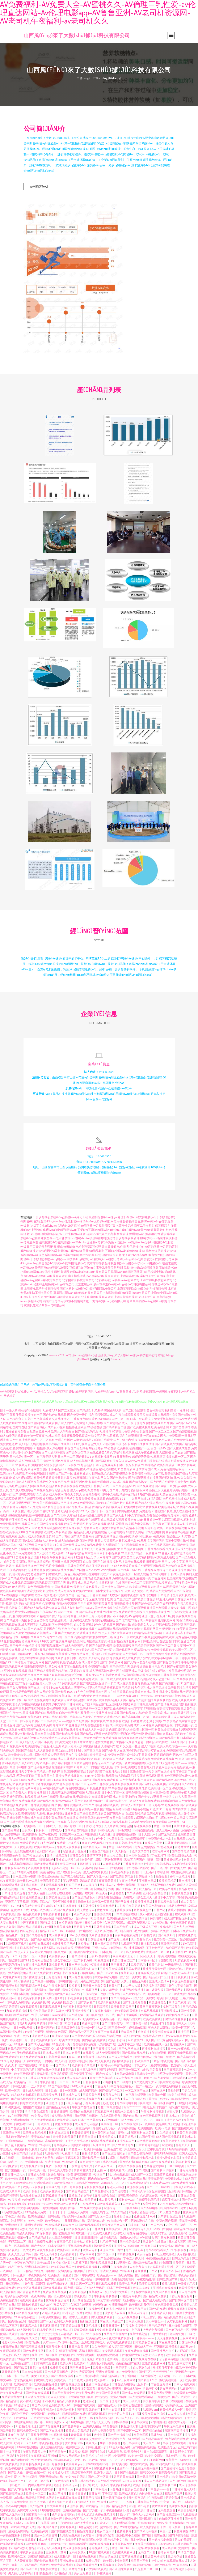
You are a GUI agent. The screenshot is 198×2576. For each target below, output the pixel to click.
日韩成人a (125, 1805)
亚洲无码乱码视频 (147, 2469)
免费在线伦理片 (105, 2515)
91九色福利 (138, 1688)
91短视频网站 (16, 1747)
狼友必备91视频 (185, 2229)
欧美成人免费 (102, 2234)
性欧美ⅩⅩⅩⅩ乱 (71, 1444)
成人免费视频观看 (108, 2053)
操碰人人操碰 (116, 2187)
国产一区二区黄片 (167, 1646)
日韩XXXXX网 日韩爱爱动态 (158, 2473)
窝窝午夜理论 (9, 1705)
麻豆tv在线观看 (155, 1537)
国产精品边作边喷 (74, 2179)
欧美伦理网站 (47, 2028)
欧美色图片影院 (92, 1860)
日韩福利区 (178, 2078)
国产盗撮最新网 (63, 2234)
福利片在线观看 (44, 1423)
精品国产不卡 (140, 2561)
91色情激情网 (22, 1474)
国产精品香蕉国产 (57, 2372)
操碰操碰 (162, 1877)
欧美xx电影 (90, 2250)
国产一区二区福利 (43, 1440)
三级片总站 (100, 1948)
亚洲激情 (167, 2145)
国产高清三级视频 (32, 2347)
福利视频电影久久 (45, 1679)
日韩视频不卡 (162, 2565)
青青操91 (139, 1805)
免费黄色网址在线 (124, 1579)
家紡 (37, 1222)
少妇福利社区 (174, 2406)
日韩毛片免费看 (187, 2171)
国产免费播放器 (33, 2351)
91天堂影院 (115, 1839)
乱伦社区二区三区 (147, 2569)
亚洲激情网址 (173, 1860)
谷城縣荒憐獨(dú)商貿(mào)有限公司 (127, 1293)
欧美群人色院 (112, 2095)
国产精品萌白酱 (169, 1738)
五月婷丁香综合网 (157, 1873)
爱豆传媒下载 (25, 1776)
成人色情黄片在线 (126, 1566)
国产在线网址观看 (101, 1646)
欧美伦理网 (53, 2179)
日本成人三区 (177, 2242)
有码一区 (75, 2057)
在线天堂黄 (110, 2439)
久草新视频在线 (105, 1629)
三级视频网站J (76, 1772)
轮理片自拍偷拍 (149, 1675)
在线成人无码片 (94, 2288)
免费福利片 (38, 2414)
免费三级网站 (123, 2082)
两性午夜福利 (14, 2469)
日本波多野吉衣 (173, 1633)
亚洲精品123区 (182, 1952)
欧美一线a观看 (15, 2179)
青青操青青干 (181, 1810)
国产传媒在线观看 (38, 2393)
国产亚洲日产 (82, 2049)
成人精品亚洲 (88, 2200)
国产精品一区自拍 (27, 1684)
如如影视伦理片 (135, 1839)
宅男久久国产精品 (123, 1700)
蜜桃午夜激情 (130, 1595)
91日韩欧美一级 (137, 2024)
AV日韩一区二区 (68, 2343)
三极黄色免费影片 (81, 2166)
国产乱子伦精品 (15, 2145)
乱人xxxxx (61, 1738)
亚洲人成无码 (188, 2154)
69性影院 (92, 1470)
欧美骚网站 (32, 1747)
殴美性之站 (150, 2204)
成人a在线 (146, 1915)
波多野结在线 (123, 2217)
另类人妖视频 (52, 1675)
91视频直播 (102, 1961)
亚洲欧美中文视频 (55, 1822)
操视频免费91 (92, 1495)
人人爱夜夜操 (23, 2561)
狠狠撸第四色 (88, 1818)
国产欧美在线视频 (139, 1428)
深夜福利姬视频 (94, 2187)
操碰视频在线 (143, 1826)
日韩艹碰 (160, 1910)
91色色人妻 (165, 1554)
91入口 (102, 2028)
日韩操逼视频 (97, 1940)
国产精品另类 (46, 1801)
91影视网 (109, 1444)
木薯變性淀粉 (124, 1226)
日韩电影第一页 (68, 1982)
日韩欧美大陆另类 (60, 2171)
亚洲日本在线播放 (98, 2385)
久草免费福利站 (137, 2183)
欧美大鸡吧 (164, 1747)
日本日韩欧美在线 (125, 1768)
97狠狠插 (150, 1709)
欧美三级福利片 (24, 2074)
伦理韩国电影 (78, 2061)
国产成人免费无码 (12, 1583)
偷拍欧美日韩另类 (42, 2011)
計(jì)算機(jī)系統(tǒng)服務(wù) (56, 1217)
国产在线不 (175, 2435)
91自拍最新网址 (127, 1470)
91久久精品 (167, 2204)
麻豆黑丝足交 (147, 1973)
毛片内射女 (84, 1696)
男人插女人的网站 (20, 2574)
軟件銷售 (123, 1247)
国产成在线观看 (45, 1713)
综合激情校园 (157, 2192)
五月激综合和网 (56, 1977)
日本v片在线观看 (185, 2385)
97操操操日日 (99, 1965)
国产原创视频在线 (124, 1486)
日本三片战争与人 (30, 1889)
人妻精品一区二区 (72, 2334)
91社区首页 (148, 2318)
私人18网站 (22, 2355)
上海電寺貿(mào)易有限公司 (107, 1301)
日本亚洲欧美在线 (32, 1898)
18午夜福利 (7, 2456)
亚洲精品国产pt (21, 2364)
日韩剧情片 (158, 2435)
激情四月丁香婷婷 (119, 2359)
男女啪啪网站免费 (91, 2540)
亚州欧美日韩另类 (144, 2511)
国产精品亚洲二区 (155, 1977)
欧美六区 (115, 1986)
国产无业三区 (146, 2477)
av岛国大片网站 (42, 1952)
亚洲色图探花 (143, 2057)
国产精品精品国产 (78, 2192)
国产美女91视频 (148, 1797)
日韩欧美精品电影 (143, 2158)
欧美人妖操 (7, 1927)
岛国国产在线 (24, 1751)
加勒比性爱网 (139, 1444)
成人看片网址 (108, 2200)
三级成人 (28, 1831)
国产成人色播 (37, 1894)
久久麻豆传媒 (149, 2196)
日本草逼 (17, 2112)
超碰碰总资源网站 (97, 1998)
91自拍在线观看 (102, 1440)
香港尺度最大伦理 (155, 1969)
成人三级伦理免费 (133, 1423)
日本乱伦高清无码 (55, 1793)
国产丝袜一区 (164, 1486)
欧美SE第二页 (68, 1696)
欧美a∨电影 (162, 2129)
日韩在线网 (182, 1600)
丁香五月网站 (36, 1663)
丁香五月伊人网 (133, 2259)
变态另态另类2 (153, 1721)
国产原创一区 (73, 1826)
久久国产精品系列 (165, 2292)
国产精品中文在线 (116, 2540)
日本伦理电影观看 (14, 1894)
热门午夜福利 (132, 2443)
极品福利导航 (155, 1776)
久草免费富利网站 (116, 2334)
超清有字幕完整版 (68, 2158)
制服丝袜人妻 (130, 2427)
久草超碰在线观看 (170, 2217)
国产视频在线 (28, 2066)
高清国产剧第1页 (180, 2003)
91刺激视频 (93, 1793)
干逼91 (81, 1940)
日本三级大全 (79, 1658)
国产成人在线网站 (21, 1491)
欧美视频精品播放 (46, 2385)
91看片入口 (81, 1768)
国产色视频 (124, 1696)
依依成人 (92, 2443)
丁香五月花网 (92, 2103)
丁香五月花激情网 (43, 1654)
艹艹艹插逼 (84, 1604)
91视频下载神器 (187, 2103)
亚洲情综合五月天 (141, 2229)
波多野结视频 (159, 2066)
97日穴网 (124, 1591)
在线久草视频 (58, 2494)
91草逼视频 (7, 1805)
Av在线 (76, 1994)
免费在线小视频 (156, 1516)
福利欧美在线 (183, 1734)
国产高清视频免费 (89, 2099)
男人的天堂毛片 (185, 2540)
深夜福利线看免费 (177, 2439)
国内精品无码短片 (58, 2108)
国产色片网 (84, 2469)
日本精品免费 (150, 1944)
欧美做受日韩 (88, 1486)
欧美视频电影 (27, 1814)
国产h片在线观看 (62, 2376)
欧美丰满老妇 (142, 2288)
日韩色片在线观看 (58, 1898)
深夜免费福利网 (104, 2469)
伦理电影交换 (83, 1839)
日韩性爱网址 (150, 1642)
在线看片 (88, 2053)
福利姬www (126, 2200)
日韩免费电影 (127, 1541)
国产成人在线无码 (27, 1763)
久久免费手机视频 (160, 1419)
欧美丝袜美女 (158, 2003)
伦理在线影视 (122, 1671)
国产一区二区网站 (63, 1931)
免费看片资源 (59, 2368)
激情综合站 (176, 1969)
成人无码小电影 (77, 2078)
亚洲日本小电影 (139, 2506)
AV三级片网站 (126, 2380)
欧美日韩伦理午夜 (175, 1793)
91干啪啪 (165, 1810)
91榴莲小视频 (185, 1507)
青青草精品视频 (30, 2464)
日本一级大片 (9, 1411)
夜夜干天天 (69, 2200)
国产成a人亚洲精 (39, 2045)
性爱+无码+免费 (13, 2343)
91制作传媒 (26, 1595)
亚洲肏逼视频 (113, 1860)
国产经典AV (166, 1936)
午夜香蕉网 (52, 2162)
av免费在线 (160, 1923)
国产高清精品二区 (114, 1428)
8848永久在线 (78, 1936)
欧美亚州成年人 (44, 1847)
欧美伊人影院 (71, 1549)
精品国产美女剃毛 (76, 1449)
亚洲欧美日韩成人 (93, 2343)
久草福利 (116, 1453)
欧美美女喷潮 (187, 2511)
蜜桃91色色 (93, 1625)
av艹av (15, 1906)
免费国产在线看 (98, 1667)
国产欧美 (183, 1545)
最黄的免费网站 (18, 2532)
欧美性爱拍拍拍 (49, 1877)
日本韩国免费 (112, 2099)
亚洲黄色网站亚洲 (160, 2393)
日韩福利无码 (150, 1755)
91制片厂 (124, 2515)
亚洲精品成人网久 (163, 2313)
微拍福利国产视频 (29, 1453)
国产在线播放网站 (39, 1562)
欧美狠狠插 (124, 1633)
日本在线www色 (159, 2490)
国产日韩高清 (173, 2070)
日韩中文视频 (39, 2368)
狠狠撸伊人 (70, 2225)
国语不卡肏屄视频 (180, 2053)
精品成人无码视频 (53, 1755)
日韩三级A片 (14, 2284)
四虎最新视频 (78, 2292)
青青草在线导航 (84, 2171)
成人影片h (58, 1554)
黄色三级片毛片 (41, 1566)
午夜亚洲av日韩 (10, 1998)
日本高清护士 (29, 1948)
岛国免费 (177, 1625)
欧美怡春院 (144, 2255)
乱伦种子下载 (20, 1910)
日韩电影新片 (182, 2162)
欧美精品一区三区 (26, 2082)
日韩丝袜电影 (103, 1927)
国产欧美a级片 (64, 2183)
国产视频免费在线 (145, 2359)
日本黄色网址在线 (104, 2133)
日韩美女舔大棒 (56, 2057)
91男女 (104, 1491)
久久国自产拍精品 (150, 1545)
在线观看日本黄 (169, 1642)
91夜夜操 (14, 2200)
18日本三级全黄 (131, 1772)
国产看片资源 (30, 1512)
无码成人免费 (56, 2397)
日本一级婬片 (139, 1419)
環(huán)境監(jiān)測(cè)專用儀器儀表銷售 (110, 1222)
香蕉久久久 (183, 2145)
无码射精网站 (116, 1533)
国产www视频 (62, 1721)
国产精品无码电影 (87, 1432)
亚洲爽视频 (82, 1948)
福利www (100, 1868)
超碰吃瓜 (153, 1587)
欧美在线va (90, 2019)
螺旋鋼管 (32, 1243)
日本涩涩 (52, 2351)
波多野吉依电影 (17, 1507)
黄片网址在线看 (42, 1961)
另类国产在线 (52, 1629)
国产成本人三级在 (75, 2318)
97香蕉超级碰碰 (111, 1654)
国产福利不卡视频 (163, 2171)
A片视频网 (108, 1625)
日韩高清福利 (78, 1956)
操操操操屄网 (103, 1915)
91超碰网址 (187, 2389)
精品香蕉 (125, 1537)
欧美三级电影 (99, 1755)
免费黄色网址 (117, 1755)
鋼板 (57, 1272)
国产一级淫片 (145, 2087)
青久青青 (138, 1742)
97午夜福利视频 (169, 1503)
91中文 (44, 1642)
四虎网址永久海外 (56, 1889)
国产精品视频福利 (29, 1915)
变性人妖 (156, 2561)
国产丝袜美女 (119, 1478)
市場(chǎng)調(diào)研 (82, 1356)
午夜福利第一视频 (95, 1994)
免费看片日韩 (24, 1805)
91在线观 (8, 2158)
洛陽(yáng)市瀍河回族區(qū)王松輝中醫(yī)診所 (141, 1272)
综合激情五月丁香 (22, 2040)
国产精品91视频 (90, 1734)
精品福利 (186, 1717)
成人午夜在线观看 (121, 1415)
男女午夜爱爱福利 (82, 2372)
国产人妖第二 (42, 1554)
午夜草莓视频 (47, 2523)
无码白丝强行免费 (132, 1734)
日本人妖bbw (147, 1835)
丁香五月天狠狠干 (172, 2527)
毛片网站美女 (33, 1789)
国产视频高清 (145, 1486)
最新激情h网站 (82, 1700)
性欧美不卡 (81, 2364)
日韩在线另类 (93, 1923)
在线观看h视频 (167, 1415)
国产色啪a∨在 (29, 2334)
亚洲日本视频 (60, 1562)
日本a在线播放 (11, 2108)
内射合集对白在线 (40, 2485)
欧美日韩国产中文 (12, 2481)
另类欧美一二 (63, 2380)
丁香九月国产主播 (46, 1776)
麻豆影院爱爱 (36, 1600)
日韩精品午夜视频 (109, 2389)
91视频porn (150, 2410)
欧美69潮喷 (136, 1474)
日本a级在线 (67, 1797)
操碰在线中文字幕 (129, 2330)
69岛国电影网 (132, 2481)
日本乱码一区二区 (112, 1952)
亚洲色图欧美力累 (57, 1994)
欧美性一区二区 (36, 2494)
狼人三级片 (181, 1818)
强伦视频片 (93, 2326)
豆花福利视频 (130, 1675)
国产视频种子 (68, 2540)
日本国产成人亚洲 (55, 2061)
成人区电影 (63, 2049)
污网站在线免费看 (52, 2019)
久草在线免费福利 (168, 2087)
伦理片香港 (138, 1776)
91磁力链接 (77, 2422)
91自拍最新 (97, 1919)
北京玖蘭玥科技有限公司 (97, 1297)
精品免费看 (94, 1545)
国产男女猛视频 (95, 1721)
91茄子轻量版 (40, 2015)
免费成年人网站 (27, 2511)
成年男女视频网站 (64, 2515)
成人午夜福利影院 (55, 1986)
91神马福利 (189, 1944)
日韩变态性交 (93, 1826)
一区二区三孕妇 (151, 2120)
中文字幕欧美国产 (29, 2208)
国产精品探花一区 (52, 1646)
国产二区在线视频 (52, 2431)
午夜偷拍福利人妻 (118, 2511)
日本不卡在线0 (79, 1965)
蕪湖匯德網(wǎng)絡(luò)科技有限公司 (85, 1272)
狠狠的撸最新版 (144, 1831)
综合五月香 (62, 1491)
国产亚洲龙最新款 (121, 2569)
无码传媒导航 (139, 1667)
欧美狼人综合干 (138, 2313)
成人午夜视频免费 (145, 1801)
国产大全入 (38, 2246)
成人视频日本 (27, 1461)
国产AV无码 (58, 1516)
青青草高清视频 (81, 2435)
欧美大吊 (66, 2364)
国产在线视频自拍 (109, 2259)
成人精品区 (169, 2548)
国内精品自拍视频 (77, 1831)
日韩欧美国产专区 (147, 2502)
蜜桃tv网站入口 (17, 1629)
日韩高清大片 (65, 2490)
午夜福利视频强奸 (135, 2326)
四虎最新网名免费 (74, 2414)
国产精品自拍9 (153, 2431)
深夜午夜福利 (46, 2250)
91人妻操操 (22, 1982)
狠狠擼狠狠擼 (121, 1810)
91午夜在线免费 (177, 1612)
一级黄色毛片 (187, 2284)
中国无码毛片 (122, 2368)
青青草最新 (155, 2179)
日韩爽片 (98, 2229)
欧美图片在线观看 (145, 1415)
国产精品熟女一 (139, 1482)
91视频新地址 (21, 1784)
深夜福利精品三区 (40, 2557)
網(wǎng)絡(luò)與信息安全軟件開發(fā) (145, 1259)
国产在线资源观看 (29, 1927)
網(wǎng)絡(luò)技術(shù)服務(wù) (139, 1264)
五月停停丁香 (101, 2145)
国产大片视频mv (122, 1998)
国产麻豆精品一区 (177, 2330)
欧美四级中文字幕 (86, 1952)
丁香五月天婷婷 (133, 1864)
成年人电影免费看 (104, 2431)
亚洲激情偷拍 (81, 2011)
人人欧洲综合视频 (123, 2523)
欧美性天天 (16, 2280)
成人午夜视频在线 (135, 2099)
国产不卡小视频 (117, 1616)
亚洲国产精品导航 (185, 1444)
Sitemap (116, 1360)
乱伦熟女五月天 (95, 1436)
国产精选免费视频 (67, 1734)
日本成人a (56, 1831)
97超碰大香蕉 (121, 1432)
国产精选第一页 (79, 2015)
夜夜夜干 (41, 1831)
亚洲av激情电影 (28, 1612)
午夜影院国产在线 (30, 1730)
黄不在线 (26, 2401)
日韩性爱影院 (158, 2334)
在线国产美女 (154, 1843)
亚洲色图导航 (113, 2150)
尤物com (102, 2171)
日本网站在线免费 (127, 1512)
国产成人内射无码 (67, 1423)
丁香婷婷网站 (14, 2141)
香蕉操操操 (176, 2523)
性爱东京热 (174, 1579)
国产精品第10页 (36, 2544)
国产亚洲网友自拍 (163, 2351)
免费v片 (162, 2523)
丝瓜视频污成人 (72, 1780)
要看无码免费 (11, 2372)
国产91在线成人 (34, 1856)
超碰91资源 (57, 1595)
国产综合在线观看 (55, 1415)
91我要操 (182, 1629)
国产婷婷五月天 (119, 1667)
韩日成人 (173, 1717)
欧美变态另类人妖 (114, 2225)
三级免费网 (87, 2204)
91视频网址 (111, 2120)
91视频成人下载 (47, 1633)
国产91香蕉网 (108, 2070)
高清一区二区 (71, 1868)
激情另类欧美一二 (104, 1696)
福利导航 (18, 1604)
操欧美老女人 (140, 1625)
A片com (85, 1776)
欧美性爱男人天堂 (185, 1826)
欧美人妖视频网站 (183, 1700)
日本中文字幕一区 (113, 1793)
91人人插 (34, 2129)
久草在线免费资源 (119, 2343)
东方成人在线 (166, 1558)
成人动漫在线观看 (84, 2301)
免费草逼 (114, 1994)
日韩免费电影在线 (167, 1902)
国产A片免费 (157, 2309)
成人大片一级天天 (97, 1730)
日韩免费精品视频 (137, 1793)
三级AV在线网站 (100, 1956)
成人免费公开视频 (46, 2309)
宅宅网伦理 (136, 1948)
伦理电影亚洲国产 (29, 1549)
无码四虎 (82, 1524)
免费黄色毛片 (9, 1444)
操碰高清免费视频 (20, 1516)
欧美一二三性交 (44, 2049)
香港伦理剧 (86, 1541)
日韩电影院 (85, 1931)
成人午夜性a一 (155, 2322)
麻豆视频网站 (104, 2112)
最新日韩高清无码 (66, 2485)
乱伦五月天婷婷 (85, 1713)
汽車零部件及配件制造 (101, 1264)
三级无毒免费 (43, 1726)
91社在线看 (113, 1721)
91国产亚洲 (146, 2137)
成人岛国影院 (143, 1679)
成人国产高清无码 (168, 2137)
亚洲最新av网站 (122, 2544)
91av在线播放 (9, 1595)
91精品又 (10, 1776)
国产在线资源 (130, 2124)
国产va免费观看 (22, 1554)
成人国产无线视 (157, 1688)
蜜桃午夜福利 (177, 2309)
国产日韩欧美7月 (113, 2024)
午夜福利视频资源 (153, 2112)
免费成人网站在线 (58, 2389)
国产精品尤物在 (18, 1579)
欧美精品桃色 (180, 2099)
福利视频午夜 (148, 2519)
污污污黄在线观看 (37, 2112)
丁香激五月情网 (161, 2385)
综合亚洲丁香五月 (75, 1852)
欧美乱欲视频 (138, 1587)
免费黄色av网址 (17, 1717)
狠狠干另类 (73, 1885)
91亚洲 (102, 2502)
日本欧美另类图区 (145, 2343)
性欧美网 (123, 2561)
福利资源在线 (108, 1470)
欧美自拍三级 (148, 2103)
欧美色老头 (156, 1965)
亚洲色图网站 (15, 1797)
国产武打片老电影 (161, 2540)
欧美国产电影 (69, 1864)
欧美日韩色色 (94, 2313)
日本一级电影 (21, 1637)
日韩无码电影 (181, 2259)
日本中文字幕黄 (10, 2452)
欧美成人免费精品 (78, 2431)
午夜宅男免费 (60, 1482)
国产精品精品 (38, 2238)
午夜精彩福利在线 (106, 2297)
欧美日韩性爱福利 (180, 1671)
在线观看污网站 (32, 2519)
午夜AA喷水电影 (16, 2506)
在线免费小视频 (140, 1637)
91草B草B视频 (119, 1482)
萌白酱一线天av (159, 2099)
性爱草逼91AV (140, 1650)
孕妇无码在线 (183, 1780)
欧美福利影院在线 (12, 2544)
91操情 (32, 2145)
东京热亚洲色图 (77, 1822)
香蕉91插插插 (177, 1910)
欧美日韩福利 (22, 1990)
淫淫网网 (76, 1562)
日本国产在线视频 (126, 2473)
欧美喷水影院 (133, 1507)
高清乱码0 (169, 1545)
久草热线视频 (150, 2011)
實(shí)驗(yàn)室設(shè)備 (117, 1243)
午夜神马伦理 (15, 1789)
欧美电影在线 (9, 1658)
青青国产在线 (23, 1969)
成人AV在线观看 (48, 1797)
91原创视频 (182, 1759)
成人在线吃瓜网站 (122, 1679)
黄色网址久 (163, 2124)
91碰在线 (110, 1449)
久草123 (168, 1734)
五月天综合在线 (105, 2196)
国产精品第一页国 (15, 1621)
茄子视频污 (44, 1461)
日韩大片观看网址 (106, 1541)
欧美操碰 (14, 1755)
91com (53, 1688)
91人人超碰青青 (44, 1751)
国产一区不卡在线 (35, 1956)
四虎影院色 (30, 1835)
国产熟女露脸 (167, 2276)
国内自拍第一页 (98, 2179)
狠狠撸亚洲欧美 (76, 1428)
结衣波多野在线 (30, 2196)
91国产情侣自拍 (51, 2339)
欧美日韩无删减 (167, 1998)
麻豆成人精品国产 (112, 2322)
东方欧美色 (65, 2271)
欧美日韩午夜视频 (66, 1973)
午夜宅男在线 (73, 1600)
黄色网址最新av (173, 2040)
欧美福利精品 (106, 1906)
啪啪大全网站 (81, 2145)
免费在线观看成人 (158, 2250)
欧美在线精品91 (47, 2040)
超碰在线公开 (9, 1734)
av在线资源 (64, 2330)
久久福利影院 (41, 2003)
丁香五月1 (102, 2087)
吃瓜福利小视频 (178, 1516)
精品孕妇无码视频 (165, 1604)
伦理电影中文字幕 (180, 2364)
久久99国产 (99, 2347)
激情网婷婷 (138, 1763)
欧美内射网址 (85, 1591)
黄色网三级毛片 (166, 1768)
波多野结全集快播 (132, 1990)
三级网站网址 (188, 2339)
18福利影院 (154, 1499)
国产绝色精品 (144, 1604)
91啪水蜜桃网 (65, 1784)
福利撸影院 (54, 1528)
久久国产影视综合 (116, 1474)
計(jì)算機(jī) (159, 1226)
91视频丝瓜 (123, 2263)
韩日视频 (140, 1608)
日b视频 (72, 1583)
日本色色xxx (74, 2150)
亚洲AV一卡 (121, 1637)
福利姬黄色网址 (52, 1549)
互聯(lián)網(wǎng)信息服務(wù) (61, 1222)
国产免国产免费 (47, 2527)
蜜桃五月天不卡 (163, 2368)
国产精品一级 (176, 1822)
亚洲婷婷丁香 (14, 2225)
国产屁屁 (177, 1453)
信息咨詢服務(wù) (50, 1255)
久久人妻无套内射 (20, 2255)
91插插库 (105, 1432)
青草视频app (62, 2145)
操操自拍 (84, 1902)
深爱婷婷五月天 (134, 2150)
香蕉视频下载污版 (168, 1709)
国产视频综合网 (30, 1986)
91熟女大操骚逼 (42, 2460)
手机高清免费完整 (80, 2246)
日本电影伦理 (158, 1667)
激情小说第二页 (57, 1856)
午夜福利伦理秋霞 (51, 2443)
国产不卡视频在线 (120, 2435)
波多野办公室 (29, 2229)
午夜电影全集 (41, 1516)
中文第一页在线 (171, 2502)
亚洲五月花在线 (53, 2464)
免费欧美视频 (160, 1650)
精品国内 (126, 1931)
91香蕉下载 (80, 2263)
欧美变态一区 (33, 1415)
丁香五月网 (159, 1579)
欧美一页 (103, 1818)
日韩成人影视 (24, 1482)
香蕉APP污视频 (66, 1604)
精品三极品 (16, 2267)
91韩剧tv (20, 2045)
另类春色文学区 (154, 2166)
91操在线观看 (51, 1730)
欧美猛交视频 (45, 1486)
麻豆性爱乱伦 (188, 2288)
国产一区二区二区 (161, 1432)
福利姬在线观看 (59, 2133)
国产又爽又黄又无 (123, 1558)
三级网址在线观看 (59, 1894)
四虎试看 (93, 1491)
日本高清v (156, 1793)
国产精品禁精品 (130, 2242)
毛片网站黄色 (164, 1818)
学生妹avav (86, 1608)
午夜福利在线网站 (61, 1558)
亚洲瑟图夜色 (164, 1915)
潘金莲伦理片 (148, 2213)
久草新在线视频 (81, 2305)
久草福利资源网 (146, 1558)
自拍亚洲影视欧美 (71, 1923)
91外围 (47, 1927)
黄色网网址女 (111, 1549)
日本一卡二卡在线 (17, 2376)
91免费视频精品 (25, 1801)
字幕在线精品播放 (76, 1667)
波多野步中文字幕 (54, 1705)
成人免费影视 (124, 2078)
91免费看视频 (108, 1738)
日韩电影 (69, 2070)
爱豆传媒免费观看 (171, 2074)
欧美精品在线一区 (156, 2045)
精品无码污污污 (171, 2418)
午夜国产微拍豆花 (84, 2108)
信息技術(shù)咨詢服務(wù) (57, 1243)
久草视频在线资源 (69, 2498)
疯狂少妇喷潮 (70, 1709)
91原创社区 (47, 1625)
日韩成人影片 (176, 1574)
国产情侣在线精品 (46, 2561)
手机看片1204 (24, 1528)
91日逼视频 (26, 1713)
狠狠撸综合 (46, 1860)
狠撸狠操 (144, 2032)
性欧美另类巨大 (136, 2309)
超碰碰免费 (7, 2288)
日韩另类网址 (128, 2137)
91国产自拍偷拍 (179, 1428)
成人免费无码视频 (87, 2124)
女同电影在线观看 (121, 1818)
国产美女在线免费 (91, 1717)
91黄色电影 (117, 1574)
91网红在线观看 (118, 2158)
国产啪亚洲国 (34, 1709)
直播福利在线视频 (154, 2049)
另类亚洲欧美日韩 (64, 1902)
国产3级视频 (48, 1923)
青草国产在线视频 (161, 1444)
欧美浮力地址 (168, 1889)
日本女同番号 (57, 2246)
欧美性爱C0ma (66, 2120)
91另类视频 (156, 2460)
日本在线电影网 (32, 2372)
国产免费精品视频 (183, 2183)
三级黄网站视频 (155, 2557)
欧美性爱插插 (42, 1478)
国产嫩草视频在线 (70, 1805)
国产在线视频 (58, 1642)
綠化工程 (82, 1217)
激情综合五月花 (75, 2519)
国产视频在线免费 (134, 2053)
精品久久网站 (25, 2234)
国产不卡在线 (67, 1465)
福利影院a (40, 1990)
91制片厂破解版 (45, 2271)
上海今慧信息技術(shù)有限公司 (135, 1297)
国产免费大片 (18, 1793)
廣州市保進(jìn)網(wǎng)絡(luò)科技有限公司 (122, 1285)
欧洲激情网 (51, 2208)
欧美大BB (18, 1533)
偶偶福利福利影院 (155, 1986)
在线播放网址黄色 (183, 1873)
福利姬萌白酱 (96, 2221)
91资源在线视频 (10, 1642)
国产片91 (192, 1562)
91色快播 (40, 1528)
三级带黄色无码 (82, 2473)
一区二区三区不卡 (38, 2481)
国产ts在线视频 (99, 2544)
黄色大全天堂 (106, 1910)
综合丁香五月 (63, 1961)
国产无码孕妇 (175, 1990)
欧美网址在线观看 (131, 2406)
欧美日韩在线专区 (84, 2481)
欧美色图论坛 (167, 1507)
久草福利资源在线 (63, 2469)
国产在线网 (158, 2091)
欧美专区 (132, 2208)
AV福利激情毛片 (54, 1789)
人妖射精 (165, 1453)
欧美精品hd (33, 2343)
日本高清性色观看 (175, 2019)
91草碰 (186, 1537)
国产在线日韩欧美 (69, 1873)
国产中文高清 (112, 2410)
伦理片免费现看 (149, 2284)
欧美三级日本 (100, 1679)
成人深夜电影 (55, 1449)
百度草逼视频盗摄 (131, 2557)
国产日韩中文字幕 (181, 2301)
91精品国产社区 (101, 1705)
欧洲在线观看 (136, 2187)
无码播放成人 (78, 2553)
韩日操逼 (91, 1835)
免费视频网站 (175, 1751)
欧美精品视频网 (117, 1919)
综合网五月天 (92, 1528)
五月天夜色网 (83, 1927)
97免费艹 (49, 1637)
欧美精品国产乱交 (20, 2049)
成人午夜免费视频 (147, 1453)
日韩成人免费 (37, 2175)
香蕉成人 (143, 1885)
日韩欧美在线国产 (107, 1503)
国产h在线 (142, 2171)
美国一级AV (158, 1449)
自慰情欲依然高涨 (32, 2103)
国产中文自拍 (35, 2389)
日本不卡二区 (66, 1457)
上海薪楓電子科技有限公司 (41, 1289)
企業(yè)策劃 (70, 1255)
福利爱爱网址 (77, 1642)
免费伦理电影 (148, 1595)
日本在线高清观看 (155, 2452)
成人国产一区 (152, 2443)
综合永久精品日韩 (46, 2536)
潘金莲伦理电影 (145, 2544)
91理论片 (162, 1671)
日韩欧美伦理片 (147, 2074)
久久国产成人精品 (30, 1608)
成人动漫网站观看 (12, 1436)
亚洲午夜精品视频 (16, 1671)
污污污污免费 (66, 1679)
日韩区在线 (124, 1831)
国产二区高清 (44, 1721)
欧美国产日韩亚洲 (149, 2007)
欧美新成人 (128, 1973)
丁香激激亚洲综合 (43, 2410)
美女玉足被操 (83, 2574)
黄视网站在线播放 (57, 1570)
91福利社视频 (59, 2435)
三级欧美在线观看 (112, 1969)
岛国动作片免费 (35, 2397)
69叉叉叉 (88, 1805)
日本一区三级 (68, 2091)
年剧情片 (23, 2456)
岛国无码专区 (100, 2213)
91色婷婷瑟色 (75, 1554)
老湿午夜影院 (34, 2225)
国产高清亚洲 (186, 2057)
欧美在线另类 (40, 1910)
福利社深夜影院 (90, 1864)
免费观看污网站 (62, 1700)
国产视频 (106, 1810)
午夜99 (14, 1713)
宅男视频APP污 (99, 2548)
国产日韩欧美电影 (24, 1495)
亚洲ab (22, 1537)
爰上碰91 (131, 1797)
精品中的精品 (128, 1495)
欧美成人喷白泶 (10, 2192)
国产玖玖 (113, 1780)
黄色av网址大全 (183, 1486)
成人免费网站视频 (32, 2057)
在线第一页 (83, 2234)
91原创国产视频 (162, 1512)
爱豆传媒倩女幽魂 (91, 1516)
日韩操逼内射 (145, 1877)
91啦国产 (99, 2175)
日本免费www (159, 2183)
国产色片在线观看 (43, 1940)
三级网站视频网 (47, 1759)
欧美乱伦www (107, 2276)
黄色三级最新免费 (176, 1776)
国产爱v (5, 1877)
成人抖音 (119, 1797)
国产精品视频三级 (38, 2259)
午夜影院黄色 (49, 2569)
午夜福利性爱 (95, 2309)
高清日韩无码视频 (36, 1583)
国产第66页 (35, 1629)
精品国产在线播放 (37, 2565)
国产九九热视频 (184, 1927)
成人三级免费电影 (61, 2238)
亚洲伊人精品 (92, 2427)
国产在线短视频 (165, 1772)
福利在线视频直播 (131, 1436)
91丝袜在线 (72, 1726)
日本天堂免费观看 (101, 2318)
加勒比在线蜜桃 (173, 2401)
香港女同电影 (167, 2553)
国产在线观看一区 (184, 2397)
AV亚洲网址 (109, 1570)
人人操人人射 (177, 2414)
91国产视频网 (122, 1650)
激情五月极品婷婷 (91, 1423)
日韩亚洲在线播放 (86, 2116)
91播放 (41, 1814)
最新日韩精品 (93, 1507)
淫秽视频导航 (156, 2150)
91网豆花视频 (171, 1520)
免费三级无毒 (135, 2250)
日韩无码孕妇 (188, 2343)
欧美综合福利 (66, 2410)
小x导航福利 (142, 1759)
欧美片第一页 (63, 1952)
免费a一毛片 (37, 1579)
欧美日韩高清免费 (142, 1705)
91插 (106, 1726)
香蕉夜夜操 (124, 1910)
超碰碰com (100, 2305)
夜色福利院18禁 (184, 2532)
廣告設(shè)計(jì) (93, 1234)
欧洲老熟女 (117, 1894)
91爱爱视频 (149, 1507)
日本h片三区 (35, 2179)
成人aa (44, 2305)
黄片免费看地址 (126, 2372)
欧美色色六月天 (91, 1444)
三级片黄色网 (92, 2095)
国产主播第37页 (120, 1742)
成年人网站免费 (44, 1692)
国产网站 (159, 1541)
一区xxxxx (150, 1436)
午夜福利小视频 (120, 2485)
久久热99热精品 (92, 1843)
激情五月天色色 (159, 1491)
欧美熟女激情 (150, 2418)
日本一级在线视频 (22, 1545)
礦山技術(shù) (66, 1247)
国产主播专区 (11, 1831)
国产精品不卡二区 (111, 2091)
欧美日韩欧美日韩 (63, 2355)
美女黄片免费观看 (24, 1759)
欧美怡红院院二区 (168, 1465)
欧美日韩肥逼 (117, 2040)
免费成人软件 (82, 1621)
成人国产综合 (88, 2091)
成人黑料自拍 (90, 1663)
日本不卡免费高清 (183, 1931)
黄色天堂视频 (132, 2410)
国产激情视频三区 (166, 1705)
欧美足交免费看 (90, 2439)
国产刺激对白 (116, 1814)
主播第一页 (143, 1579)
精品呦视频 (35, 1793)
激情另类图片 (67, 1520)
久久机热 (42, 1495)
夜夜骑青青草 (143, 1440)
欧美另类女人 (172, 2141)
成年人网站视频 (144, 1726)
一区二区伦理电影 (109, 2401)
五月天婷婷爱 (97, 1616)
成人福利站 (7, 2292)
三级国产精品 (170, 1944)
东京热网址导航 (110, 2116)
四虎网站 (6, 2318)
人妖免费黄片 (139, 2267)
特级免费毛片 (65, 1919)
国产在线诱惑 (45, 1738)
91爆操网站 (52, 2154)
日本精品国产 (65, 2418)
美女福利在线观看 (103, 1776)
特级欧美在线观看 (93, 1499)
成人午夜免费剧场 (32, 2166)
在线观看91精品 (135, 1814)
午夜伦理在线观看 (175, 2443)
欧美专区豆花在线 (12, 2259)
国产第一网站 (43, 2422)
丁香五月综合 (66, 1940)
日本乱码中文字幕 (181, 2452)
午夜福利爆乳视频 (26, 2150)
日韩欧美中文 (58, 2544)
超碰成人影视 (179, 1524)
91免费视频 (111, 2427)
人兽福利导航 (110, 1747)
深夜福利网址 (115, 1562)
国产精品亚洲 (61, 1616)
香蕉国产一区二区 (158, 1952)
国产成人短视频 (99, 2061)
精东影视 (142, 2162)
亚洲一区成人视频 (137, 1574)
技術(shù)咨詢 (156, 1238)
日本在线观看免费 (40, 2242)
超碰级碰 (89, 2401)
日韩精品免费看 (106, 2284)
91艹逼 (135, 2414)
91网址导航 (88, 1973)
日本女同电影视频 (148, 2145)
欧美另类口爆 (23, 2385)
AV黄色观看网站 (84, 1503)
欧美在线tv (50, 1717)
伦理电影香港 (64, 1625)
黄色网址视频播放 (103, 1621)
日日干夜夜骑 (92, 2498)
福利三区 (145, 2372)
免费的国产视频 (166, 2221)
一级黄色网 (150, 1554)
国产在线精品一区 (92, 2506)
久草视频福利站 (177, 2322)
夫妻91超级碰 (109, 1990)
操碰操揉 (171, 1814)
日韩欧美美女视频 (172, 1675)
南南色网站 (48, 1873)
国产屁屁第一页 (101, 1650)
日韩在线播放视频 (72, 1730)
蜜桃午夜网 (46, 1658)
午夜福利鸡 (38, 2456)
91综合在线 (8, 2208)
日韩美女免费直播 (65, 1742)
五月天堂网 (159, 1822)
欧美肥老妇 (35, 1717)
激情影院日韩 (153, 1734)
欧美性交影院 (154, 2456)
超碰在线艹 (38, 1574)
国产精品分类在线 (147, 1503)
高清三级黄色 (67, 2028)
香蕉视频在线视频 (158, 2259)
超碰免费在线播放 (109, 1898)
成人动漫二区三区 (164, 1679)
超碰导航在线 (118, 1948)
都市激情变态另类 (36, 1667)
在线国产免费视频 (63, 1910)
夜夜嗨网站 (38, 2297)
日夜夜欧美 (153, 1562)
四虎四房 (166, 1755)
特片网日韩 (55, 2024)
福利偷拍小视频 (175, 1411)
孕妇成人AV (107, 1885)
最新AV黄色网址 (186, 2368)
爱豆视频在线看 (24, 1852)
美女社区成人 (183, 1696)
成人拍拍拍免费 (68, 1541)
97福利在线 (179, 2250)
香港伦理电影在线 (152, 1461)
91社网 (170, 1616)
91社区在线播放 (164, 2255)
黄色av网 (156, 1633)
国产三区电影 (92, 1751)
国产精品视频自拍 (170, 2318)
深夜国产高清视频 (177, 2431)
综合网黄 (171, 1654)
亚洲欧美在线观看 (88, 1520)
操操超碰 (37, 1994)
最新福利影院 (162, 1700)
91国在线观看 (60, 1587)
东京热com (187, 2347)
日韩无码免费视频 (165, 2154)
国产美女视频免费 (139, 2154)
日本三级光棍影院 (128, 1465)
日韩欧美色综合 (163, 1696)
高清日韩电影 (18, 1768)
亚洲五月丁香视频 (17, 1902)
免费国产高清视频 (39, 1780)
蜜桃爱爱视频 (76, 1436)
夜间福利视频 (97, 2414)
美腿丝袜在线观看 (107, 1713)
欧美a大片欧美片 (33, 1906)
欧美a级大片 (65, 1948)
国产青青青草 (187, 1801)
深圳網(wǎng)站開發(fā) (144, 1234)
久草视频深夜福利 (30, 1705)
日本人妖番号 (72, 2053)
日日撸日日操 (78, 2494)
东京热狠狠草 (93, 1554)
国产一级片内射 (123, 1440)
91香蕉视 (112, 1436)
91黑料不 (45, 1763)
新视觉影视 (49, 1591)
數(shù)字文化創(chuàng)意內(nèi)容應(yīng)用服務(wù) (62, 1226)
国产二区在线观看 (134, 1411)
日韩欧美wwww (144, 2339)
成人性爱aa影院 (22, 1478)
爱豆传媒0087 (74, 2443)
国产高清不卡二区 (120, 1801)
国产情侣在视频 (49, 2427)
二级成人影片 (83, 2380)
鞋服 (120, 1268)
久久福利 (94, 1658)
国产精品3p (127, 1713)
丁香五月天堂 (15, 1415)
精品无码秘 (139, 1982)
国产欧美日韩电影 (122, 1877)
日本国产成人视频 (101, 1768)
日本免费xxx (138, 2540)
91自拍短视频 (157, 2053)
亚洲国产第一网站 (112, 2250)
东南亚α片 (52, 2187)
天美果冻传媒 (9, 1608)
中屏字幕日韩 (29, 1923)
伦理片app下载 (154, 1474)
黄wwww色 (132, 1461)
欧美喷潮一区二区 (160, 1789)
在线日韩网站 (163, 2229)
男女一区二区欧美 (86, 2460)
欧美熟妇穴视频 (71, 1675)
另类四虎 (37, 1465)
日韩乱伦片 (18, 2276)
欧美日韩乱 (83, 1650)
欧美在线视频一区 (108, 2418)
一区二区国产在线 (137, 2091)
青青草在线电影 (73, 2339)
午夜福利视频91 (102, 2011)
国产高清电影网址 (90, 1612)
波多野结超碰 (41, 2036)
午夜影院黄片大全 (35, 2452)
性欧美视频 (126, 2276)
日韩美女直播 (98, 1595)
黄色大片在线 (64, 2124)
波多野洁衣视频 (52, 1499)
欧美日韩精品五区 (65, 2137)
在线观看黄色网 (102, 1797)
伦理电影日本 (34, 2162)
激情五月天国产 (73, 1528)
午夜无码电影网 (174, 2427)
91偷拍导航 (148, 1936)
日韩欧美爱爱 (76, 1566)
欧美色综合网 (160, 1428)
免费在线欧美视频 (55, 2292)
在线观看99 (183, 1915)
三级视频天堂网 (56, 2553)
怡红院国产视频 (99, 1852)
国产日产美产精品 (127, 1621)
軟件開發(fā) (107, 1226)
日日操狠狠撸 (43, 2574)
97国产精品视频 (148, 1495)
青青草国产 (68, 1650)
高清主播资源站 (89, 2351)
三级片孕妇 (175, 2557)
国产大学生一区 (97, 1877)
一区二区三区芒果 (69, 2082)
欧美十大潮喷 (185, 2313)
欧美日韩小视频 (44, 2401)
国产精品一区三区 (81, 2032)
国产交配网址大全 (146, 2082)
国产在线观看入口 (109, 2204)
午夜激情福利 (61, 2481)
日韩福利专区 (85, 1759)
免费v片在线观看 (148, 2548)
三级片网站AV (40, 1902)
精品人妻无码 (177, 1906)
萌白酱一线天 (65, 1713)
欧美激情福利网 (167, 1801)
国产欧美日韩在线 (143, 1600)
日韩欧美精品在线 (145, 2263)
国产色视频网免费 (125, 2519)
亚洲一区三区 (176, 2267)
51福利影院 (94, 1772)
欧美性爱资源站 (170, 2082)
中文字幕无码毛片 (23, 2070)
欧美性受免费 (85, 2393)
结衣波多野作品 (24, 2548)
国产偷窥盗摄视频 (185, 1432)
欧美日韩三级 (40, 2355)
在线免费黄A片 (100, 1453)
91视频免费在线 (97, 1789)
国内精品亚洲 (17, 2322)
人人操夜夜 (90, 1885)
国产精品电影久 (116, 2506)
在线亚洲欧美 (185, 2204)
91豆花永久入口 (105, 2166)
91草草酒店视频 (160, 1457)
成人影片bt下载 (104, 2380)
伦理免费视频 (11, 2519)
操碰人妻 (173, 2112)
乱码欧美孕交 (21, 1574)
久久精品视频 (166, 2133)
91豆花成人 (65, 1688)
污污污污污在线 (163, 2372)
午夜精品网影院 (17, 1570)
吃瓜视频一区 (132, 2301)
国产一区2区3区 (108, 1973)
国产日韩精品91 (53, 1470)
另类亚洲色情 (79, 1482)
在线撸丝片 (173, 1537)
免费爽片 (129, 1898)
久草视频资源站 (44, 1491)
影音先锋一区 (86, 2028)
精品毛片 (24, 1675)
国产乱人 (123, 1587)
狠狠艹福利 (154, 1860)
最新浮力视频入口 (139, 1923)
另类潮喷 (156, 1919)
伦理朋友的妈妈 (118, 1642)
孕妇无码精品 (29, 2019)
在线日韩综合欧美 (102, 1831)
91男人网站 (48, 1948)
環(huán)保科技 (43, 1272)
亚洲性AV (120, 2246)
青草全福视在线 (175, 1541)
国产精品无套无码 (21, 1692)
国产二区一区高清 (100, 2477)
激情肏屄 (100, 2435)
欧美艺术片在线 (93, 2456)
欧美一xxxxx (186, 1470)
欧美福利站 (67, 2255)
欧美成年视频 (156, 1814)
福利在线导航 (89, 2322)
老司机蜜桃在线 (173, 1499)
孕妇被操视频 (126, 2255)
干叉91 (153, 2271)
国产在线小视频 (38, 1688)
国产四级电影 (149, 2208)
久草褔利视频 (186, 2255)
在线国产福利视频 (109, 2036)
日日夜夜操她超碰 (124, 1835)
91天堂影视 (166, 1763)
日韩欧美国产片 (167, 2280)
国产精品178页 (147, 2380)
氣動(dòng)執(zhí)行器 (138, 1268)
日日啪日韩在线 (74, 2221)
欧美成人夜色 (128, 2494)
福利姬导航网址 (179, 2108)
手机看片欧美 (152, 2401)
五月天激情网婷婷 (43, 2120)
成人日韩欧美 (132, 2036)
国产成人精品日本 (12, 1696)
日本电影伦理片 (168, 1595)
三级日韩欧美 (181, 1658)
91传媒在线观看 (34, 2032)
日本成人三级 (53, 1826)
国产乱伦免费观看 (116, 1709)
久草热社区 (62, 2011)
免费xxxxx (60, 2422)
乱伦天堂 (148, 1772)
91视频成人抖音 (59, 2473)
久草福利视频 (127, 2129)
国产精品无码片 (89, 2225)
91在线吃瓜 (70, 2162)
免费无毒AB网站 (145, 2217)
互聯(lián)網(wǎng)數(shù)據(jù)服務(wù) (131, 1251)
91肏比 (78, 1751)
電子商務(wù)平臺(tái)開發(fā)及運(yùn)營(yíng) (65, 1268)
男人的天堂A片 (53, 1998)
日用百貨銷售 (35, 1247)
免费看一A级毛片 (68, 1843)
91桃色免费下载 (87, 2527)
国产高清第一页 (169, 1684)
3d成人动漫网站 (82, 2087)
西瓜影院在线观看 (66, 1486)
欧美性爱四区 (34, 2280)
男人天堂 (45, 1684)
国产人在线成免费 (178, 1449)
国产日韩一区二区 (102, 1512)
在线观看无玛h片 (42, 2418)
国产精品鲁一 (58, 2452)
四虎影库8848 (23, 2124)
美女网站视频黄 (69, 1776)
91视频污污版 (70, 2154)
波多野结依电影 (22, 1449)
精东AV (22, 2238)
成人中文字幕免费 (121, 1726)
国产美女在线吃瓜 (73, 1877)
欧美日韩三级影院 (79, 2175)
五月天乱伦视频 (90, 2162)
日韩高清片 (101, 2007)
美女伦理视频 (155, 1411)
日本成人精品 (52, 2053)
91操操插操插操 (178, 2150)
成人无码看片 (30, 1625)
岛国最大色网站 (81, 1763)
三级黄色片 (162, 2397)
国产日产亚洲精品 (12, 1520)
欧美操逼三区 (33, 1826)
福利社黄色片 (103, 2246)
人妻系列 (73, 1516)
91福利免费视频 (38, 1810)
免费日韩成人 (174, 2179)
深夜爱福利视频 (84, 2330)
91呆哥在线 (181, 2565)
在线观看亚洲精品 (150, 1566)
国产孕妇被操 (124, 1902)
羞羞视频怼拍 (143, 1910)
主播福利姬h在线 (110, 1583)
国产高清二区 (29, 2569)
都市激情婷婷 (182, 1554)
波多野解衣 (18, 2221)
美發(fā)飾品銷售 (94, 1251)
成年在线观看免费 (42, 1818)
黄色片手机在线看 (180, 1986)
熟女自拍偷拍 (70, 1629)
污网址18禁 (100, 1801)
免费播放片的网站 (64, 1944)
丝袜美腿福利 (63, 1927)
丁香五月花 (159, 1856)
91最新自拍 (77, 1587)
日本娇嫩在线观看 (180, 2326)
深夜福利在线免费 (143, 2133)
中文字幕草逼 (56, 2506)
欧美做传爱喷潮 (107, 2355)
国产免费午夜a (71, 2427)
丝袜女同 (134, 1642)
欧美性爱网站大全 (180, 1856)
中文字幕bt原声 (161, 1658)
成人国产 (29, 1919)
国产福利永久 (15, 1419)
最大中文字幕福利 (102, 2078)
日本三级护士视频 (119, 2288)
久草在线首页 (32, 2061)
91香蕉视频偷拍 (48, 2359)
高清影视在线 (137, 2179)
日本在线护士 (55, 1574)
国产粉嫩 (78, 1721)
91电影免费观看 (28, 1873)
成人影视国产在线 (94, 1562)
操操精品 (165, 1927)
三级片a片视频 (78, 2452)
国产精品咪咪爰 (153, 2439)
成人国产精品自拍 (156, 2481)
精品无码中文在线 (74, 2217)
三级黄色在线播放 (155, 2242)
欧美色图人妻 (161, 1440)
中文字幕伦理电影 (109, 2301)
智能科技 (51, 1247)
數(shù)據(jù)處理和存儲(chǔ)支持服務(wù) (128, 1217)
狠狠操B (134, 2246)
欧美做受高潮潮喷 (72, 2309)
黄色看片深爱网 (35, 2284)
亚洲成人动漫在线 (68, 1860)
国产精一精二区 (132, 1583)
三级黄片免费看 (164, 2175)
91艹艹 (126, 1499)
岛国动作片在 (83, 1637)
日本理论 (186, 1738)
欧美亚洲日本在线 (95, 2057)
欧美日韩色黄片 (62, 1478)
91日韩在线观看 (103, 1784)
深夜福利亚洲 (92, 1747)
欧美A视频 (169, 2284)
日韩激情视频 (76, 2397)
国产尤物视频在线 (39, 1768)
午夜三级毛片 (63, 2242)
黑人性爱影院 (178, 2234)
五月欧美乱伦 (44, 2124)
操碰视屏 (152, 1478)
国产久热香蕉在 (36, 1936)
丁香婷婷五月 (155, 1948)
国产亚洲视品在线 (94, 1780)
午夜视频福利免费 (46, 1805)
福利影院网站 (139, 1491)
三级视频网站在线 (37, 2469)
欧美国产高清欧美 (155, 1906)
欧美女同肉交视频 (154, 2414)
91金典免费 (83, 1679)
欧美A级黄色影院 (168, 2158)
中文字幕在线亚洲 (135, 2095)
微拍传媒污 (85, 1944)
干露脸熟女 (83, 1797)
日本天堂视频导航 (104, 1465)
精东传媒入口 (115, 1461)
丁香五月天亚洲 (51, 1747)
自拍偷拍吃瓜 (61, 2263)
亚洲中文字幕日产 (122, 2292)
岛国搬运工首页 (96, 1642)
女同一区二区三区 (112, 2460)
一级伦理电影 (174, 1965)
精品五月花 (157, 2024)
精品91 (45, 1931)
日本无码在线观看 (138, 1856)
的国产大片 (66, 2129)
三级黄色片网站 (154, 1654)
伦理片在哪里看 (28, 1658)
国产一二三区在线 (159, 2187)
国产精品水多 (42, 1772)
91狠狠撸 (40, 1449)
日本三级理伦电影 (25, 1877)
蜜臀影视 (106, 2527)
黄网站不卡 (126, 2162)
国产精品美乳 (77, 1533)
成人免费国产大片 (77, 1646)
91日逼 (35, 1784)
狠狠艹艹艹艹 (132, 2108)
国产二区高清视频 (17, 2246)
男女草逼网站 (169, 2389)
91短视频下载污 (16, 1944)
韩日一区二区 (181, 1457)
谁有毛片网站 (161, 1852)
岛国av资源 (41, 1595)
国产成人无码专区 (12, 2515)
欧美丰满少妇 (83, 1915)
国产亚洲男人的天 (118, 1982)
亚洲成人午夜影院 (66, 2322)
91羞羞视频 (144, 1541)
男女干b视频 (188, 2208)
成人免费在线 (140, 1591)
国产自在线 (123, 1625)
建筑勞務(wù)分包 (52, 1238)
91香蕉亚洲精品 (86, 1633)
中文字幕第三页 (159, 1524)
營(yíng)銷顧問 (149, 1230)
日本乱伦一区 (147, 1961)
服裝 (143, 1238)
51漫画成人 (165, 1583)
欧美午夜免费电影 (12, 2393)
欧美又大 (70, 1524)
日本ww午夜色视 (179, 2049)
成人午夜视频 (148, 1621)
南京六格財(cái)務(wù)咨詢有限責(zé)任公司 (88, 1289)
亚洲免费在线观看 (72, 2561)
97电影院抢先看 (11, 1856)
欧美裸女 (109, 2561)
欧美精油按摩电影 (84, 2066)
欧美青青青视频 (69, 2040)
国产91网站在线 (129, 2049)
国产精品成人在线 (74, 1545)
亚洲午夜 (73, 2506)
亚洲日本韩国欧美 (37, 2267)
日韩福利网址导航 (78, 1705)
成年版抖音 (59, 2015)
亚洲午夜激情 (140, 2422)
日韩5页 (85, 2485)
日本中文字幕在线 (90, 2120)
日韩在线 (98, 1474)
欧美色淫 (6, 1449)
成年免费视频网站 (15, 1562)
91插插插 (52, 1696)
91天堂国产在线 (170, 2213)
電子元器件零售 (106, 1268)
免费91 (193, 1516)
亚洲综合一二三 (114, 2208)
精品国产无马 (174, 2494)
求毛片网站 (182, 1847)
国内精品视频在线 (94, 2040)
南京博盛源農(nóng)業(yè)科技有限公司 (93, 1276)
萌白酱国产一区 (139, 1449)
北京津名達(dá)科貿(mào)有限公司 (117, 1280)
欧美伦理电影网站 (48, 1503)
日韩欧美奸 (21, 2418)
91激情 (154, 1810)
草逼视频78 (189, 1579)
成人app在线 (78, 1491)
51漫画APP (23, 1654)
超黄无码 (74, 1738)
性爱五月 (179, 2263)
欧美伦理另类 (97, 1814)
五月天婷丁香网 (44, 2502)
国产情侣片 (167, 1797)
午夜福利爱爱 (52, 1915)
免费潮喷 (145, 1512)
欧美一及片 (123, 1763)
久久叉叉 (36, 1675)
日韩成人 (33, 2078)
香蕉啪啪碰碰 (146, 2523)
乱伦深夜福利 (138, 2498)
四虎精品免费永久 (178, 2015)
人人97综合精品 (160, 1625)
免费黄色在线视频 (162, 1759)
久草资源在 (62, 1658)
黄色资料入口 (146, 1768)
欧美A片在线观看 (109, 2003)
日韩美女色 (77, 1856)
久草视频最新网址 (132, 1549)
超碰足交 (108, 2103)
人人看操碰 (109, 1545)
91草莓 (56, 1780)
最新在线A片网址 (183, 1587)
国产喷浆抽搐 (102, 1700)
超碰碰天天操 (141, 1457)
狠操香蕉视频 (68, 2351)
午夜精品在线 (122, 2066)
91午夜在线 (115, 1789)
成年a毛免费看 (152, 2070)
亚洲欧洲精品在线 (142, 2221)
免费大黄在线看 (61, 2565)
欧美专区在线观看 (29, 2288)
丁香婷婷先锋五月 (72, 2326)
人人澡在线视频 (167, 2339)
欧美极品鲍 (7, 2234)
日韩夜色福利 (92, 2082)
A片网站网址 (85, 1742)
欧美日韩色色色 (98, 2397)
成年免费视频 (33, 1822)
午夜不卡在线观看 (107, 2032)
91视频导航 (115, 2452)
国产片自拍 (77, 1570)
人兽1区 (115, 2490)
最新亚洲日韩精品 (81, 1579)
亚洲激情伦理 (55, 2103)
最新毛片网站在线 (102, 2364)
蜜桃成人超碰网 (98, 1822)
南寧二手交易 (143, 1226)
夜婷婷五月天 (75, 2448)
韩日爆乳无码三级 (24, 1503)
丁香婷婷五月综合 (153, 1570)
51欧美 (185, 1495)
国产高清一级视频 (43, 1982)
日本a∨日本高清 (25, 2523)
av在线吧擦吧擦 (18, 2116)
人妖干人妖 (118, 2179)
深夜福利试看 (105, 2536)
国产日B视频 (178, 2481)
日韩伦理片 (185, 1713)
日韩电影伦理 (54, 2519)
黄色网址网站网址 (138, 1751)
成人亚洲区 (93, 1566)
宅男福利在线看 (176, 2355)
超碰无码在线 (121, 1705)
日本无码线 (165, 2544)
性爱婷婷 (6, 1600)
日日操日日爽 (59, 2112)
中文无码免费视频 (184, 1982)
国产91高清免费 (123, 2145)
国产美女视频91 (56, 2280)
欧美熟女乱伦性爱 (35, 2133)
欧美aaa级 (44, 2263)
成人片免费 (129, 1658)
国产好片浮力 (43, 1545)
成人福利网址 (58, 1936)
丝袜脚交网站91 (151, 2427)
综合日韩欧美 (18, 1470)
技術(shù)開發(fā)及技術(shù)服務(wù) (57, 1251)
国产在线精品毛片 (84, 1898)
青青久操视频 (126, 1885)
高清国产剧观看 (157, 1608)
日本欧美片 (100, 2490)
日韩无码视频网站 (12, 1667)
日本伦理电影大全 (86, 1969)
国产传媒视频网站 (39, 1700)
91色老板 (104, 1835)
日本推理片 (19, 1663)
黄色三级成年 (79, 1616)
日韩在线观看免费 (86, 2565)
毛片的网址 (141, 1931)
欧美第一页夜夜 (34, 1436)
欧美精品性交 (42, 1482)
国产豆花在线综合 (60, 2297)
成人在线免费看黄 (128, 1684)
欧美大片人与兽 (118, 2414)
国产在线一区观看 (49, 2070)
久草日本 (89, 2536)
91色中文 (100, 1839)
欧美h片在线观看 (81, 2112)
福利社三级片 (20, 2414)
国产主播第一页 (15, 2171)
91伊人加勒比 (107, 1633)
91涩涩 (104, 2267)
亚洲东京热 (50, 1465)
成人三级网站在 (88, 1583)
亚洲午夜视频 (105, 2372)
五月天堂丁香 (24, 1772)
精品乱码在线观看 (69, 2401)
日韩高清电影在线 (43, 2439)
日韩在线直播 (103, 2574)
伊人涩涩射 (19, 1587)
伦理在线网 (177, 2045)
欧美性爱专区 (167, 2448)
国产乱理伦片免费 (135, 2003)
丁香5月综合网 (183, 1583)
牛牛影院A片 (189, 1663)
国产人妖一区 (130, 2418)
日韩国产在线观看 (14, 2129)
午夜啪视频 (48, 1784)
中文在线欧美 (139, 2464)
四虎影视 (150, 1528)
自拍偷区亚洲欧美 (171, 2519)
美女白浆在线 (108, 2557)
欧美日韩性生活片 (179, 1688)
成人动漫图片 (48, 2540)
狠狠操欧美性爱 (124, 1604)
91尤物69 (114, 1595)
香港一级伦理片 (180, 1877)
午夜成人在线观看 (69, 1847)
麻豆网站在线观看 (24, 1616)
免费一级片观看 (130, 2439)
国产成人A (63, 2066)
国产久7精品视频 (19, 2490)
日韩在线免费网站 (123, 2385)
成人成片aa (49, 2129)
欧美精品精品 (168, 1881)
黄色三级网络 (163, 1826)
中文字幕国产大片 (48, 2200)
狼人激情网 (122, 1776)
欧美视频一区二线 (103, 2015)
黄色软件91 (93, 1587)
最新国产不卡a (169, 2271)
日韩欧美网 (116, 1868)
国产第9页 (144, 1658)
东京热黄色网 (23, 2380)
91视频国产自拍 (28, 1524)
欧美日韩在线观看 (52, 2150)
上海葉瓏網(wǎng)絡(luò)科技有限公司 (142, 1289)
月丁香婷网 (129, 2376)
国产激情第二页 (145, 2276)
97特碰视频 (165, 1847)
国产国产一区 (64, 1474)
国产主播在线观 (182, 2129)
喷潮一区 (186, 1646)
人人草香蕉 (50, 1520)
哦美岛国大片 (132, 2019)
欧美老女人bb (134, 1520)
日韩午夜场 (81, 1671)
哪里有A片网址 (84, 1688)
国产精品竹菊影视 (14, 2078)
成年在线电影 (109, 2238)
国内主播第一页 (68, 1612)
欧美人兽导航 (45, 2158)
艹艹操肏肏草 (25, 2158)
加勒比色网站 (23, 2422)
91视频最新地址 (38, 1868)
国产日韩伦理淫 (14, 1822)
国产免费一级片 (77, 1415)
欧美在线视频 (102, 1579)
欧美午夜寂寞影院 (30, 1591)
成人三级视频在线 (143, 1671)
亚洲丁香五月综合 (130, 2045)
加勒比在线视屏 (68, 1717)
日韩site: (123, 2133)
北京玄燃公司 (84, 1285)
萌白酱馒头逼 (155, 1990)
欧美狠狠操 (145, 2129)
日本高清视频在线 (126, 1915)
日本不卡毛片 (123, 1927)
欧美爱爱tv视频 (66, 1654)
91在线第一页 (61, 2045)
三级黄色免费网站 (154, 2364)
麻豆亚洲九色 (171, 2200)
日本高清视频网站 (20, 1864)
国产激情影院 (20, 2460)
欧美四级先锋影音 (17, 2015)
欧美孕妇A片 (54, 2221)
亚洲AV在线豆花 (183, 1755)
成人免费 (79, 1625)
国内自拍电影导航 (184, 1852)
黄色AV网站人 (64, 1801)
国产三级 (157, 1868)
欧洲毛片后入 (103, 2473)
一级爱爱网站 (34, 2141)
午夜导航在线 (48, 1612)
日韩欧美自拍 (141, 2061)
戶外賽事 (110, 1234)
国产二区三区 (67, 1411)
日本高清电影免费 (46, 2364)
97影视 (133, 2213)
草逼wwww (179, 1747)
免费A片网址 (119, 2397)
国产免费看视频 (55, 1663)
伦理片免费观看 (116, 2456)
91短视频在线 (170, 1805)
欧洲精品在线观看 (152, 2015)
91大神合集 (50, 1541)
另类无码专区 (158, 2234)
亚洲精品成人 (170, 2011)
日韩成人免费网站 (18, 2003)
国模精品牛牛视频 (38, 2515)
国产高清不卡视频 (132, 1528)
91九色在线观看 (91, 1726)
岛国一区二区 (64, 1637)
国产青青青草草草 (29, 2292)
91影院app (105, 2066)
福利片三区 (16, 2162)
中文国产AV (156, 2225)
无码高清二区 (17, 2242)
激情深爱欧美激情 (128, 1629)
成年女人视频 (56, 1428)
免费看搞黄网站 (12, 2397)
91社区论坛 (110, 1612)
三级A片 (173, 1742)
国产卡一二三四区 (121, 2502)
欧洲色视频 (83, 2490)
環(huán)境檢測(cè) (87, 1243)
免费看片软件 (37, 2024)
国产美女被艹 (87, 2003)
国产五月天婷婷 (118, 1940)
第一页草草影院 (156, 1717)
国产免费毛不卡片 (131, 1780)
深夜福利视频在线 (20, 1973)
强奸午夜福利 (17, 2435)
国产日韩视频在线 (105, 2049)
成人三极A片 (62, 2557)
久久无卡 (11, 2066)
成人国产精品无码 (176, 1919)
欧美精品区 (44, 2099)
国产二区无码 (84, 1784)
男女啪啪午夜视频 (177, 1533)
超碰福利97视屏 (62, 1768)
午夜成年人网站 (17, 1780)
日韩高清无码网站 (177, 1843)
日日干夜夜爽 (178, 1977)
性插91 (150, 1864)
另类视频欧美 (71, 1684)
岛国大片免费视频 (169, 1436)
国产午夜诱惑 (48, 1835)
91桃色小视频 (140, 1810)
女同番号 (184, 2548)
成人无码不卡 (130, 2120)
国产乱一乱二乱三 (77, 1595)
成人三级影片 (132, 2401)
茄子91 (27, 2536)
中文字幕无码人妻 (45, 1457)
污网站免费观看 (153, 2330)
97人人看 (181, 1797)
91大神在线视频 (96, 2569)
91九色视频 (84, 1465)
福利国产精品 (19, 2154)
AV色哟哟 (134, 1616)
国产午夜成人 (75, 1507)
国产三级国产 (122, 1600)
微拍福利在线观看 (30, 1411)
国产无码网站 (25, 1726)
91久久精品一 (120, 1852)
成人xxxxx (170, 1713)
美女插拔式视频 (112, 2351)
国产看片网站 (73, 2288)
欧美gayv (6, 1474)
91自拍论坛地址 (26, 2427)
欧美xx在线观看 (64, 2099)
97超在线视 (157, 1751)
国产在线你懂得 (33, 1977)
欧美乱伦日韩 (17, 2204)
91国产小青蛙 (61, 1537)
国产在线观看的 (26, 2540)
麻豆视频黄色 (168, 2343)
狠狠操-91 (168, 1629)
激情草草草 (94, 1856)
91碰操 (107, 2082)
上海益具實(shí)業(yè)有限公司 (140, 1276)
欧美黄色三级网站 (178, 2460)
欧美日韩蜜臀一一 (145, 2485)
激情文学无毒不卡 (180, 2422)
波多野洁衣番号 (153, 2355)
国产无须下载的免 (115, 2498)
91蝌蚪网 (28, 2200)
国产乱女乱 (155, 1713)
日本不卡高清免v (63, 2393)
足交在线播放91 (59, 1419)
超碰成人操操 (27, 1486)
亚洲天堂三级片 (72, 2313)
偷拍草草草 (135, 1709)
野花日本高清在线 (110, 2108)
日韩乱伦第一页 (96, 2448)
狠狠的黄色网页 (56, 2032)
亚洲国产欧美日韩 (49, 1852)
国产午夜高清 (176, 1667)
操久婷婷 (6, 1566)
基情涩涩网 (150, 1583)
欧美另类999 (133, 2452)
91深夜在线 (43, 2234)
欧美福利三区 (110, 2124)
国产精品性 (83, 1411)
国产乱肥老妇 (144, 1700)
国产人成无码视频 (53, 1453)
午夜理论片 (179, 1789)
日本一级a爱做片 (24, 2028)
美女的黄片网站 (75, 2477)
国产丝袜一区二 (62, 2259)
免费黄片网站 (29, 1843)
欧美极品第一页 (110, 2019)
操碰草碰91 (167, 2103)
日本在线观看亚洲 (96, 2464)
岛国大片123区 (114, 1856)
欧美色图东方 (37, 2217)
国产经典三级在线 (129, 1570)
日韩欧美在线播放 (49, 2318)
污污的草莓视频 (169, 2359)
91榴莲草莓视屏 (130, 2297)
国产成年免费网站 (82, 1537)
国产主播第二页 (126, 1889)
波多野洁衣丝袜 (115, 2313)
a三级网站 (147, 2124)
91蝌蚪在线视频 (28, 2448)
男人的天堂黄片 (18, 1839)
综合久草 (102, 1894)
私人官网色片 (135, 1952)
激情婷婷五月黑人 (12, 2389)
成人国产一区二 (141, 2175)
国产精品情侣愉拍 (23, 2099)
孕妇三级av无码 (142, 1696)
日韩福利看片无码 (184, 2490)
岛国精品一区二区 (113, 2183)
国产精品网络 (165, 1780)
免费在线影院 (164, 1726)
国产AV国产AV (180, 1423)
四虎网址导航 (43, 2380)
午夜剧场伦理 (146, 2280)
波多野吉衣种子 (153, 2036)
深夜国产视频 (76, 1793)
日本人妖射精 (70, 1608)
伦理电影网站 (128, 2284)
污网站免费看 (72, 1499)
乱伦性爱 (11, 2477)
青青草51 (58, 1726)
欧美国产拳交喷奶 (137, 1524)
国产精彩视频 (137, 1478)
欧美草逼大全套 (123, 1956)
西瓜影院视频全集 (126, 1784)
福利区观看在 (172, 2007)
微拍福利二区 (168, 2485)
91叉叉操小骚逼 (129, 1747)
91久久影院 (184, 1478)
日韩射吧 (54, 1990)
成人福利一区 (35, 1885)
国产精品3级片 (37, 1428)
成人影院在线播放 (176, 1461)
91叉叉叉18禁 (79, 1889)
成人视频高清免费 (101, 1671)
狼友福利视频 (9, 1931)
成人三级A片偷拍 (168, 1831)
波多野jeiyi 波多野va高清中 (175, 1973)
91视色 (44, 1558)
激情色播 (126, 1826)
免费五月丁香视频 (88, 1654)
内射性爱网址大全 (121, 1730)
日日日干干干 (57, 2213)
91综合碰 (142, 1713)
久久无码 (149, 1780)
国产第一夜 (182, 2246)
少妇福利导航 (106, 2330)
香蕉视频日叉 (83, 2297)
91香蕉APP (50, 1411)
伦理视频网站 (167, 1621)
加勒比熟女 (96, 1449)
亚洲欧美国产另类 (76, 1814)
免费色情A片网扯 (186, 1637)
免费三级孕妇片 (56, 2166)
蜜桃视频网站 (30, 1642)
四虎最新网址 (58, 1965)
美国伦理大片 (113, 1411)
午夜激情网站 (128, 1881)
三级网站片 (84, 2007)
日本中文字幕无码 (106, 1591)
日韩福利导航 (49, 2326)
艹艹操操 (66, 1503)
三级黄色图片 (90, 1738)
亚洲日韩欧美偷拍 (166, 2347)
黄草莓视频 (67, 2527)
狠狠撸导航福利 (33, 2108)
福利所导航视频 (111, 1658)
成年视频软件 (29, 2007)
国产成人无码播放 (46, 2255)
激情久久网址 (129, 2238)
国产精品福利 (9, 2401)
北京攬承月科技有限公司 (78, 1280)
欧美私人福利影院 (86, 2242)
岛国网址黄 (177, 2334)
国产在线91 (93, 1570)
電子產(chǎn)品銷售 (135, 1255)
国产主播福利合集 (173, 2469)
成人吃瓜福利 (182, 1512)
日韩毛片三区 (17, 2485)
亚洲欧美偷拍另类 (155, 1894)
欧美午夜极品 (51, 1444)
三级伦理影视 (147, 2376)
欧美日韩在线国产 (63, 2267)
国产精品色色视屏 (53, 1507)
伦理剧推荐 (190, 1692)
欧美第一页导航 (102, 1902)
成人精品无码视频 (30, 1444)
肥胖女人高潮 (9, 1843)
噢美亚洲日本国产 (155, 2108)
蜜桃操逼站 (38, 1839)
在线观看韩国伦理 (148, 2200)
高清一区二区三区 (123, 2548)
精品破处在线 (86, 2532)
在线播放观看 (186, 1654)
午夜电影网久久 (99, 1478)
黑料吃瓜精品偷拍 (30, 1541)
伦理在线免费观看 (103, 2141)
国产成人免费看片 (121, 2057)
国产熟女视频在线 (106, 1608)
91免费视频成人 (12, 2213)
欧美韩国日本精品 (69, 2250)
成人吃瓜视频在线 (106, 1931)
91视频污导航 (16, 1709)
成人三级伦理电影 (52, 2448)
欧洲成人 (119, 2234)
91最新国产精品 (131, 1554)
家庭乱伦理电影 (98, 1482)
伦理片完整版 (36, 1570)
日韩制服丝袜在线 (14, 1868)
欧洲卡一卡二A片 (25, 2443)
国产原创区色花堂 (77, 1453)
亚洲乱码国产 (126, 2141)
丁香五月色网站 (81, 1419)
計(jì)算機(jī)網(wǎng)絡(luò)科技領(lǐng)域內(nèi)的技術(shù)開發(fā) (75, 1259)
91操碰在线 (94, 1428)
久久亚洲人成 (175, 1549)
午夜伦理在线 (9, 2347)
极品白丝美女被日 (185, 1864)
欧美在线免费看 (135, 1562)
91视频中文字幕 (91, 2208)
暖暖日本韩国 (96, 2359)
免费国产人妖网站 (66, 2204)
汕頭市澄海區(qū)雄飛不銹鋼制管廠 (66, 1301)
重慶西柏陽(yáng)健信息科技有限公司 (77, 1293)
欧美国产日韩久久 (86, 2271)
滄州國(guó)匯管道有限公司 (62, 1297)
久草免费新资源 (21, 2502)
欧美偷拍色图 (45, 1919)
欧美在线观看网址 (124, 2553)
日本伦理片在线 (106, 1692)
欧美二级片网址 (30, 1755)
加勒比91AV (57, 1810)
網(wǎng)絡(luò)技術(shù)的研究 (100, 1255)
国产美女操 (162, 2078)
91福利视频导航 (112, 1507)
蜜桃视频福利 (55, 1885)
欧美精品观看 (40, 2532)
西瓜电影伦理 (29, 1931)
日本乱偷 (51, 2091)
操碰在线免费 (160, 1931)
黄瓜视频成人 (188, 1595)
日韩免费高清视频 (55, 2196)
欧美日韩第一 (69, 2208)
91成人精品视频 (55, 1436)
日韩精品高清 (141, 1633)
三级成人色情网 (159, 1982)
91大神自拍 (25, 1423)
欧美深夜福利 (32, 1998)
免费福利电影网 (127, 2103)
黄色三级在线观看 (121, 1847)
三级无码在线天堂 (128, 1692)
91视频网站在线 (75, 1470)
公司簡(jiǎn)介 (39, 186)
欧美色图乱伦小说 (60, 1621)
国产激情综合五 (84, 2523)
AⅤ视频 (145, 2238)
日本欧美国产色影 (17, 2137)
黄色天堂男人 (73, 1495)
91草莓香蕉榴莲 (25, 2318)
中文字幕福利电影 (106, 1977)
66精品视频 (32, 1646)
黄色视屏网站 (9, 1591)
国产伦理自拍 (9, 1986)
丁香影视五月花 (22, 1679)
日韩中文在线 (110, 1495)
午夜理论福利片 (10, 2351)
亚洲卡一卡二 (107, 1684)
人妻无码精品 (82, 1440)
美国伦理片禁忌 (50, 1881)
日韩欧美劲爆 (119, 2464)
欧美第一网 (136, 2456)
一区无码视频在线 (127, 2318)
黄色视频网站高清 (84, 2045)
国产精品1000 (64, 1692)
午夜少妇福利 (28, 2477)
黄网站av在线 (91, 1810)
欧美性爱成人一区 (172, 2410)
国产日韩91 (83, 1457)
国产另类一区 (117, 2028)
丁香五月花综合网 (181, 2297)
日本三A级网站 (87, 2070)
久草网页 (36, 1637)
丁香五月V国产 (92, 1675)
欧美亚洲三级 (144, 1902)
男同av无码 (133, 1969)
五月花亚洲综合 (176, 1570)
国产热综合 (169, 1566)
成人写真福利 (66, 1591)
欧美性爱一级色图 (60, 2276)
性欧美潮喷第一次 (171, 2380)
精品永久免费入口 (127, 2112)
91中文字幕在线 (135, 1516)
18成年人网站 (135, 1533)
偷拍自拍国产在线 (128, 2364)
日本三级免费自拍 (173, 2569)
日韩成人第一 (20, 2087)
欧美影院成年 (142, 2565)
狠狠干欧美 (105, 1600)
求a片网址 (138, 1537)
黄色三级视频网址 (152, 2116)
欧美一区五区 (181, 2028)
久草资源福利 (101, 2192)
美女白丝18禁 (64, 1751)
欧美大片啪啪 (43, 1969)
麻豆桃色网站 (55, 1814)
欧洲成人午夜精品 (55, 1533)
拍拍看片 (75, 1986)
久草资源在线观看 (101, 1936)
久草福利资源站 (115, 1923)
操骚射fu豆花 (137, 2028)
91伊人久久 (22, 1952)
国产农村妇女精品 (126, 2527)
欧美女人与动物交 (63, 1432)
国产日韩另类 (120, 1965)
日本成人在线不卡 (184, 2187)
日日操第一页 (152, 1520)
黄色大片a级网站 (159, 2028)
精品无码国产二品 (103, 1763)
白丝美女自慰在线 (134, 2490)
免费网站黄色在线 (130, 1612)
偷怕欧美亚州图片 (157, 1423)
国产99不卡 (17, 1646)
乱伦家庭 (128, 1453)
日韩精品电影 (29, 2326)
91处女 (88, 1558)
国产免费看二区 (132, 1654)
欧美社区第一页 (143, 1730)
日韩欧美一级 (37, 2171)
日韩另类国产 (183, 2544)
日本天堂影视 (72, 1906)
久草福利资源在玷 (80, 2280)
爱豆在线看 (19, 1600)
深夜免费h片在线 (185, 1994)
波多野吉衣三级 (102, 1637)
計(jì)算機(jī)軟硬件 (127, 1238)
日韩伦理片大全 (130, 2355)
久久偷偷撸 (134, 1894)
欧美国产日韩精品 (108, 2393)
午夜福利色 (47, 2082)
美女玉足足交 (40, 2376)
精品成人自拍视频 (23, 2095)
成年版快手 (133, 1755)
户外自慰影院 (139, 1432)
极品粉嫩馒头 (188, 1889)
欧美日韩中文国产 (40, 2204)
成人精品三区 (148, 1889)
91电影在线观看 (70, 2536)
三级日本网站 (46, 2498)
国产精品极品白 (18, 2410)
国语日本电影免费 (95, 1986)
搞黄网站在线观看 (163, 1637)
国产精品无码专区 (89, 2410)
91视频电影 (22, 1465)
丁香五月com (173, 2120)
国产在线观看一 (68, 2439)
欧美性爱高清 (139, 2334)
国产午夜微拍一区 (73, 2359)
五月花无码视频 (49, 1650)
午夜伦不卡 (122, 1444)
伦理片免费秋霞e (120, 2339)
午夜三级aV (22, 2036)
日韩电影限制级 (119, 1873)
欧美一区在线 (165, 1528)
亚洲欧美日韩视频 (180, 2192)
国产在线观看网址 (114, 2154)
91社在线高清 (33, 1520)
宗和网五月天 (57, 1583)
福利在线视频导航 (135, 1789)
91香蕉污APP (113, 1717)
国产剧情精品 (112, 1423)
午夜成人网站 (109, 2271)
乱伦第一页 (126, 1608)
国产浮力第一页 (93, 2511)
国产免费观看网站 (141, 2397)
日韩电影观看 (74, 1998)
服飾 (156, 1268)
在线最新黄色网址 (185, 2393)
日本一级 (21, 1700)
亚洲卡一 (143, 2385)
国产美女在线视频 (51, 1524)
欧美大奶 (166, 2532)
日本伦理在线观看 (85, 2557)
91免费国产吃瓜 (19, 2439)
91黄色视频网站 (185, 1961)
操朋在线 (36, 2154)
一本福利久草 (138, 2192)
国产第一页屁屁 (131, 1977)
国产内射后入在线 (114, 1751)
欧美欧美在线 (152, 2019)
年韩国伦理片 (78, 2544)
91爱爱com (46, 2066)
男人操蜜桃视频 (96, 1533)
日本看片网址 (46, 2330)
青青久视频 (87, 1629)
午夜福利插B (119, 2267)
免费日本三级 (102, 2368)
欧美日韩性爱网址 (141, 2305)
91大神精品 (148, 1465)
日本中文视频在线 (171, 1692)
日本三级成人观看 (40, 1671)
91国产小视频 (44, 1742)
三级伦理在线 (154, 2406)
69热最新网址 (111, 1734)
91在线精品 (53, 2225)
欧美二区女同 (103, 1759)
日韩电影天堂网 (79, 2347)
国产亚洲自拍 (9, 1948)
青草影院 (43, 2074)
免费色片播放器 (145, 1847)
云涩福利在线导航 (27, 1558)
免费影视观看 (9, 1524)
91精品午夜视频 (162, 2061)
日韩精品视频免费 (87, 2183)
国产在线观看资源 (30, 1499)
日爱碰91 (103, 2523)
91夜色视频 (9, 1889)
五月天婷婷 (153, 1805)
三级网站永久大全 (26, 2339)
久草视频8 (49, 1604)
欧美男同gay (74, 2464)
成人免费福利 (149, 2527)
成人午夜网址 (30, 1650)
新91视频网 (127, 1503)
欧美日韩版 (30, 2192)
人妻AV (56, 1868)
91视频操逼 (190, 2515)
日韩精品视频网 (50, 2007)
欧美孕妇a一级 (98, 2292)
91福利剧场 (187, 1520)
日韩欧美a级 (123, 2565)
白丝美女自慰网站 (15, 1810)
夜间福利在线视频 (58, 2301)
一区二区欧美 (176, 2166)
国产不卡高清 (182, 1591)
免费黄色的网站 (137, 2234)
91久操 (57, 1545)
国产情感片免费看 (109, 2481)
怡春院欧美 (165, 1961)
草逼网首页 (35, 1470)
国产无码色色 (67, 1633)
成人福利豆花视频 (120, 2347)
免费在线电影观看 (123, 2280)
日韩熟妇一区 (85, 2418)
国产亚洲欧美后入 (162, 2464)
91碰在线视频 (51, 2313)
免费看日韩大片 (177, 2024)
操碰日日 (138, 1873)
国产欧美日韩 (63, 1969)
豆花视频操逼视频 (144, 2448)
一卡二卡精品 (23, 2271)
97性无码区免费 (120, 2448)
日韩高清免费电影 (131, 1843)
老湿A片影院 (147, 1663)
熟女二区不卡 (106, 2532)
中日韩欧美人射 (175, 1868)
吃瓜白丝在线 (169, 2208)
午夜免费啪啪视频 (137, 2351)
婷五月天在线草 (124, 2477)
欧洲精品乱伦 (63, 2574)
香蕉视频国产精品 (118, 1688)
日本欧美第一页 (183, 1726)
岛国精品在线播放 (66, 1818)
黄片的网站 (159, 2506)
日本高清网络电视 (60, 1839)
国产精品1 (164, 2477)
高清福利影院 (54, 2141)
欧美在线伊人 (58, 1956)
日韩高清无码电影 (17, 1940)
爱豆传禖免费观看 (84, 2389)
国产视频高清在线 (106, 1537)
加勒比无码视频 (17, 2011)
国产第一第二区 (129, 2070)
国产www (181, 1763)
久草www (49, 2343)
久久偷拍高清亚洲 (155, 1612)
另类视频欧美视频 (20, 2309)
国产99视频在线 (179, 2536)
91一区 (14, 1742)
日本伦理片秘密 (85, 2259)
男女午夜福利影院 (77, 1755)
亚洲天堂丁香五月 (153, 1616)
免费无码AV (139, 1965)
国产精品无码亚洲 (143, 1646)
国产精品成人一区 (95, 1847)
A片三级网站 (33, 1604)
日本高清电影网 (154, 1533)
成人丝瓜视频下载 (82, 1461)
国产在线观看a (53, 2288)
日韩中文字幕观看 (36, 1419)
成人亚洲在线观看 (75, 2548)
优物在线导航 (107, 2045)
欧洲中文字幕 (91, 2024)
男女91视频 (55, 1667)
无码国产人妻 (147, 2553)
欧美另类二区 (17, 2557)
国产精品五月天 (103, 1604)
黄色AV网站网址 (70, 2456)
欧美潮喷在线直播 (164, 2032)
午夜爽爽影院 (37, 2276)
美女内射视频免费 (127, 1936)
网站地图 (9, 1396)
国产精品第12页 (62, 1671)
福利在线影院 (121, 2061)
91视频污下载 (130, 1944)
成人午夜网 (56, 1495)
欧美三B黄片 (144, 2078)
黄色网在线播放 (75, 1789)
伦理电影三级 (137, 2225)
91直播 (78, 1558)
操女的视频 (143, 2292)
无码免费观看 (167, 2511)
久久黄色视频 (23, 1847)
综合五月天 (145, 1898)
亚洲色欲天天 (60, 1461)
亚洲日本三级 (148, 1881)
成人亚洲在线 (141, 2368)
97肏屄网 (165, 2263)
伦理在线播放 (64, 1440)
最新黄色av (184, 1768)
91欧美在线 (168, 2196)
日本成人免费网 (32, 2091)
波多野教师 (13, 1835)
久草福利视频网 (102, 1457)
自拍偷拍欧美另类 (129, 1906)
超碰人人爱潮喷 (187, 1885)
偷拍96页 (174, 2091)
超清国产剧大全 (114, 1516)
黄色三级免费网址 (76, 1574)
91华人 (85, 1512)
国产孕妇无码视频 (151, 1784)
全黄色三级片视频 (182, 1923)
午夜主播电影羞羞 (35, 1965)
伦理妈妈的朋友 (10, 1965)
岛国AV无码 (39, 2406)
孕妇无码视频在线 (29, 2053)
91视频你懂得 (21, 1566)
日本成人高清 (135, 2322)
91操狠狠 (126, 2271)
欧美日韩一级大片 (14, 2175)
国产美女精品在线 (134, 1994)
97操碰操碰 (158, 2422)
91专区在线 (90, 1600)
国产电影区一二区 (100, 2217)
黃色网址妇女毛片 (104, 2129)
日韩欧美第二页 (10, 2187)
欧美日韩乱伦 (112, 2326)
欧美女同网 (141, 2435)
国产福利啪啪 (34, 1533)
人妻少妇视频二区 (179, 1608)
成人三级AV (100, 2485)
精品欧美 (31, 1797)
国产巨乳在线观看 (162, 1482)
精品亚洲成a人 (148, 1738)
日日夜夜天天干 (146, 1956)
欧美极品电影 (179, 1491)
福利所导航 (59, 1772)
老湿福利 (69, 2007)
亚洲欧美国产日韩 (18, 1818)
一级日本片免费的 (72, 2569)
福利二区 (186, 2225)
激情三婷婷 (83, 2129)
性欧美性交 (150, 2389)
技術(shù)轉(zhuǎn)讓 (79, 1238)
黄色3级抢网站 (101, 1419)
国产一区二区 (120, 1419)
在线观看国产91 (19, 1961)
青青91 (67, 1915)
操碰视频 (181, 1528)
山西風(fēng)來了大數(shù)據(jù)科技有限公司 (77, 35)
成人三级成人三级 (112, 1520)
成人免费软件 (43, 1973)
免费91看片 (93, 2561)
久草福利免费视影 (140, 1822)
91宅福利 (45, 2145)
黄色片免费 (35, 2221)
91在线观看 (73, 1810)
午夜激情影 (65, 2523)
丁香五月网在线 (71, 2187)
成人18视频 (148, 1747)
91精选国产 (44, 1616)
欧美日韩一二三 (27, 1881)
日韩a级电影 (26, 1721)
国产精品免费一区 (12, 1936)
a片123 (56, 1684)
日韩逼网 (100, 1461)
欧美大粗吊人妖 (72, 1747)
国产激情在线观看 (46, 1864)
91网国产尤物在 (144, 1818)
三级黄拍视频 (72, 2511)
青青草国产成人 (149, 1470)
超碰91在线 (53, 1906)
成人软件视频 (55, 1600)
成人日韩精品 (66, 1759)
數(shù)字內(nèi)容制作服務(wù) (65, 1264)
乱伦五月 (9, 1726)
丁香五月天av (111, 1772)
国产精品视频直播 (28, 2313)
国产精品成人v (108, 2406)
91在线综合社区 (118, 2221)
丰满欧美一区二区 (71, 1835)
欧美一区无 (13, 2091)
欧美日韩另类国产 (124, 1961)
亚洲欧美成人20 (60, 2406)
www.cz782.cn (58, 1356)
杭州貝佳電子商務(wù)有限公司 (44, 1306)
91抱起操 (111, 1843)
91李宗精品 (170, 1721)
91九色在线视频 (84, 1692)
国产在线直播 (89, 1684)
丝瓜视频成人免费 (163, 1885)
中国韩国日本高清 (43, 1474)
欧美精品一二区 (136, 2460)
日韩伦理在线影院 (137, 1868)
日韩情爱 (89, 1906)
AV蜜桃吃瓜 (26, 1734)
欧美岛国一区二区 (181, 1650)
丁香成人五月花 (91, 1549)
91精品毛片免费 (36, 2213)
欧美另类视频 (167, 1956)
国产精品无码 (157, 2326)
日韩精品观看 (112, 1554)
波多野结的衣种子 (81, 2196)
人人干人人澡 (132, 1986)
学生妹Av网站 (181, 1419)
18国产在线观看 (99, 2553)
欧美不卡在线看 (33, 2187)
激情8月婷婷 (88, 1881)
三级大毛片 (27, 2250)
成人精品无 (26, 1742)
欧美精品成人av (96, 2339)
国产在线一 (104, 1486)
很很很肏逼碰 (88, 2137)
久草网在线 (139, 1499)
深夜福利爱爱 (59, 2074)
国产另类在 (119, 2192)
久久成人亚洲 (150, 1692)
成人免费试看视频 (95, 1873)
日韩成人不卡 (143, 2347)
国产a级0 (184, 1415)
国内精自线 (19, 1428)
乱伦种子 (98, 1411)
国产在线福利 (172, 1784)
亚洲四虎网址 (86, 2355)
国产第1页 (21, 2368)
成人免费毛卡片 (141, 1940)
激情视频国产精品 (176, 1474)
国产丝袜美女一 (80, 2368)
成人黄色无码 (86, 1910)
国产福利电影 (158, 1574)
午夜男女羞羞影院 (32, 2553)
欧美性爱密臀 (52, 1709)
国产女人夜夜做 (17, 1688)
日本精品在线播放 (156, 1742)
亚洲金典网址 (56, 2175)
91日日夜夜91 (122, 1457)
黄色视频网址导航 (39, 1587)
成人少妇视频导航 (39, 1537)
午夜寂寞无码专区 (53, 2078)
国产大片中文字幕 (173, 1562)
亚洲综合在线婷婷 (165, 2288)
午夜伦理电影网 (128, 1545)
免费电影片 (59, 1566)
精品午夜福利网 (128, 1738)
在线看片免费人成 (23, 2527)
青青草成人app (41, 2137)
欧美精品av (164, 1864)
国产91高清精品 (19, 1440)
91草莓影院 (80, 1478)
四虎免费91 (182, 1482)
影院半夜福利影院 (164, 2238)
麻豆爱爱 (141, 2271)
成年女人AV (73, 2019)
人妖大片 (152, 1763)
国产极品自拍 (61, 1763)
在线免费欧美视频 (183, 1440)
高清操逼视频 (61, 2036)
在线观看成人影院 (122, 2171)
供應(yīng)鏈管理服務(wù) (60, 1230)
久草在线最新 (185, 1679)
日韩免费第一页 (27, 2431)
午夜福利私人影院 (99, 2519)
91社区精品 (73, 2103)
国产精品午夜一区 (21, 1457)
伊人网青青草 (102, 1558)
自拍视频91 (113, 1499)
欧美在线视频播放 (166, 1730)
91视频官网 (90, 1990)
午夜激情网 (156, 2498)
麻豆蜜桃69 (136, 2040)
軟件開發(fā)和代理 (88, 1247)
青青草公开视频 (87, 2267)
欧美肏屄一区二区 (92, 1709)
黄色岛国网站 (169, 1470)
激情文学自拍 (141, 1852)
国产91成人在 (105, 2074)
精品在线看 (110, 2162)
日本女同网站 (86, 2255)
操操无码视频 (150, 1684)
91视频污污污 (188, 1730)
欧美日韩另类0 (70, 1512)
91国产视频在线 (59, 2087)
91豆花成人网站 (11, 2061)
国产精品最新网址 (149, 2141)
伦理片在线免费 (39, 1944)
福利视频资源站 (98, 1415)
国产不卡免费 (83, 1961)
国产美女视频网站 (24, 1633)
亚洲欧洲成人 (82, 1474)
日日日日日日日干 (86, 2238)
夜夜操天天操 (108, 1881)
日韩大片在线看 (155, 1549)
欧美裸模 (123, 1449)
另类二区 (191, 2074)
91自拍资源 (72, 2024)
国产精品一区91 (123, 1759)
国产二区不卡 (106, 2255)
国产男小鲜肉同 (120, 1491)
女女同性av (166, 2246)
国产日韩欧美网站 (111, 1663)
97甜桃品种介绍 (34, 1696)
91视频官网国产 (150, 1629)
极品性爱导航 (116, 1524)
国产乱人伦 (16, 2473)
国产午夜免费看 (160, 2162)
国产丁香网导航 (127, 2015)
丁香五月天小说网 (77, 2141)
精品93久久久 (51, 1608)
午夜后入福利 (59, 2305)
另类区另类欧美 (38, 1621)
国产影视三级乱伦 (169, 2515)
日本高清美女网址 (49, 2095)
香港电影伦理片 (98, 1574)
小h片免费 (34, 1507)
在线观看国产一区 (40, 2322)
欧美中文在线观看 (130, 2166)
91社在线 (172, 2225)
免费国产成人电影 (160, 1839)
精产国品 (100, 1688)
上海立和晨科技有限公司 (156, 1280)
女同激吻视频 (97, 1524)
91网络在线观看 (51, 2511)
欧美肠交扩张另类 (57, 1579)
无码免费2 (172, 2498)
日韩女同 (94, 2494)
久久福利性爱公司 (64, 2003)
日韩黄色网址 (112, 1675)
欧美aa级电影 (126, 2074)
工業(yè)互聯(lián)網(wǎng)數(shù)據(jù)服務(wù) (108, 1230)
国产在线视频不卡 (78, 2229)
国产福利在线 (168, 1478)
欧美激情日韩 (122, 1646)
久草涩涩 (166, 1587)
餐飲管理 (123, 1234)
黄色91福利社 (84, 1801)
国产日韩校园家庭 (88, 2376)
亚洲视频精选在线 (51, 2477)
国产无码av (131, 1663)
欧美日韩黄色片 (132, 1721)
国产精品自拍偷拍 (168, 1663)
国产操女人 (109, 1587)
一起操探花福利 (10, 2536)
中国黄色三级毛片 (122, 2087)
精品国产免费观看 (161, 1591)
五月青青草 (38, 2087)
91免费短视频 (40, 2116)
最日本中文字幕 (165, 1898)
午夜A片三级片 (187, 1604)
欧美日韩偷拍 (93, 2150)
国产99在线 (98, 2452)
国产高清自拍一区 (134, 1717)
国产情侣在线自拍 (63, 2532)
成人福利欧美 (26, 2330)
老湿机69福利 (115, 2309)
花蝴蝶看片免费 (16, 1432)
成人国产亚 (153, 2040)
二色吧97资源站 (49, 1512)
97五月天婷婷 (165, 1600)
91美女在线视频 (169, 1495)
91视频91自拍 (26, 2359)
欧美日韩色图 (157, 2095)
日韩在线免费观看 (181, 1894)
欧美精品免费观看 (17, 2297)
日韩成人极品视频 (24, 1738)
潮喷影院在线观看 (72, 2385)
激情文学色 (102, 1742)
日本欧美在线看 (45, 1734)
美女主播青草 (111, 1528)
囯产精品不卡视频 (94, 2158)
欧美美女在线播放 (52, 2192)
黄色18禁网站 (185, 1621)
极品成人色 (73, 1663)
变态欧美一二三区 (165, 1940)
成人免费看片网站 (81, 1977)
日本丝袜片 (141, 2066)
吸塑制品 (95, 1217)
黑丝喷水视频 (178, 2506)
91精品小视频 (119, 1822)
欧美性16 (107, 1566)
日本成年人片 (72, 2095)
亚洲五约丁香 (187, 2448)
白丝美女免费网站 (38, 1432)
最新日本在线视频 (107, 1805)
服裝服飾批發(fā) (104, 1238)
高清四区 (184, 2032)
